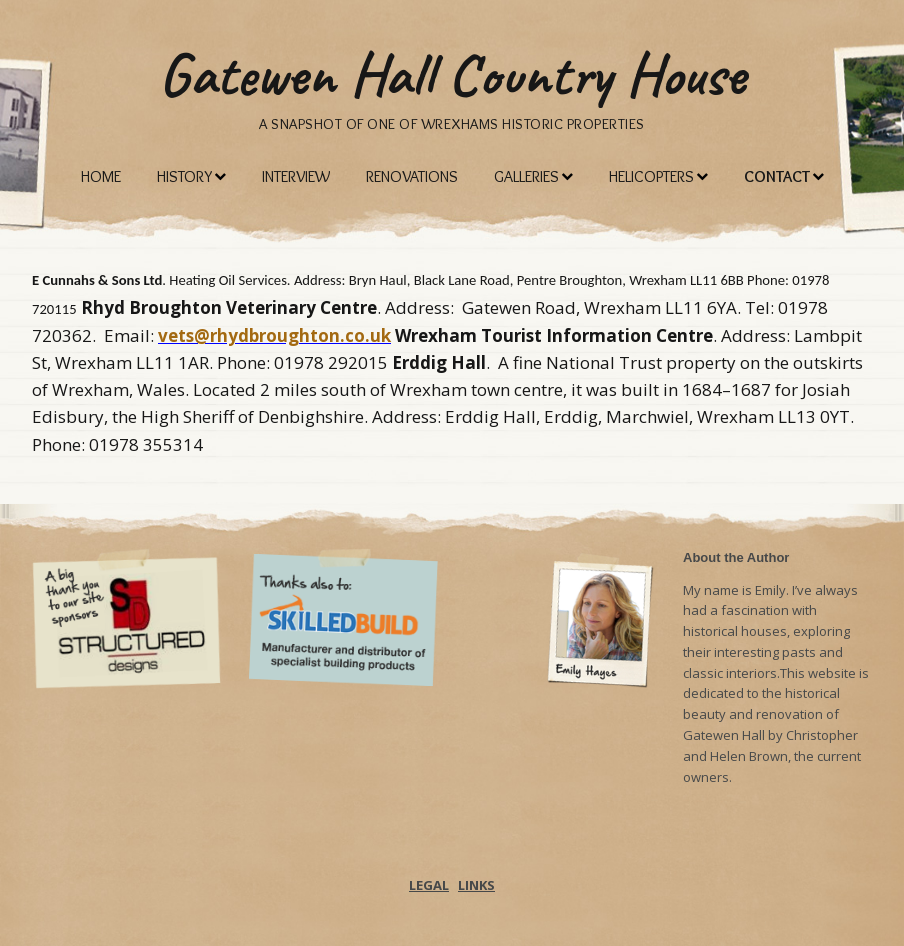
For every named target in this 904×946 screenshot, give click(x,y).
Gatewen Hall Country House (452, 74)
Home (101, 176)
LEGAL (429, 885)
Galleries (526, 176)
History (184, 176)
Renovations (412, 176)
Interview (296, 176)
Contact (777, 176)
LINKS (476, 885)
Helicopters (651, 176)
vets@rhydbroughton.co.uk (274, 335)
